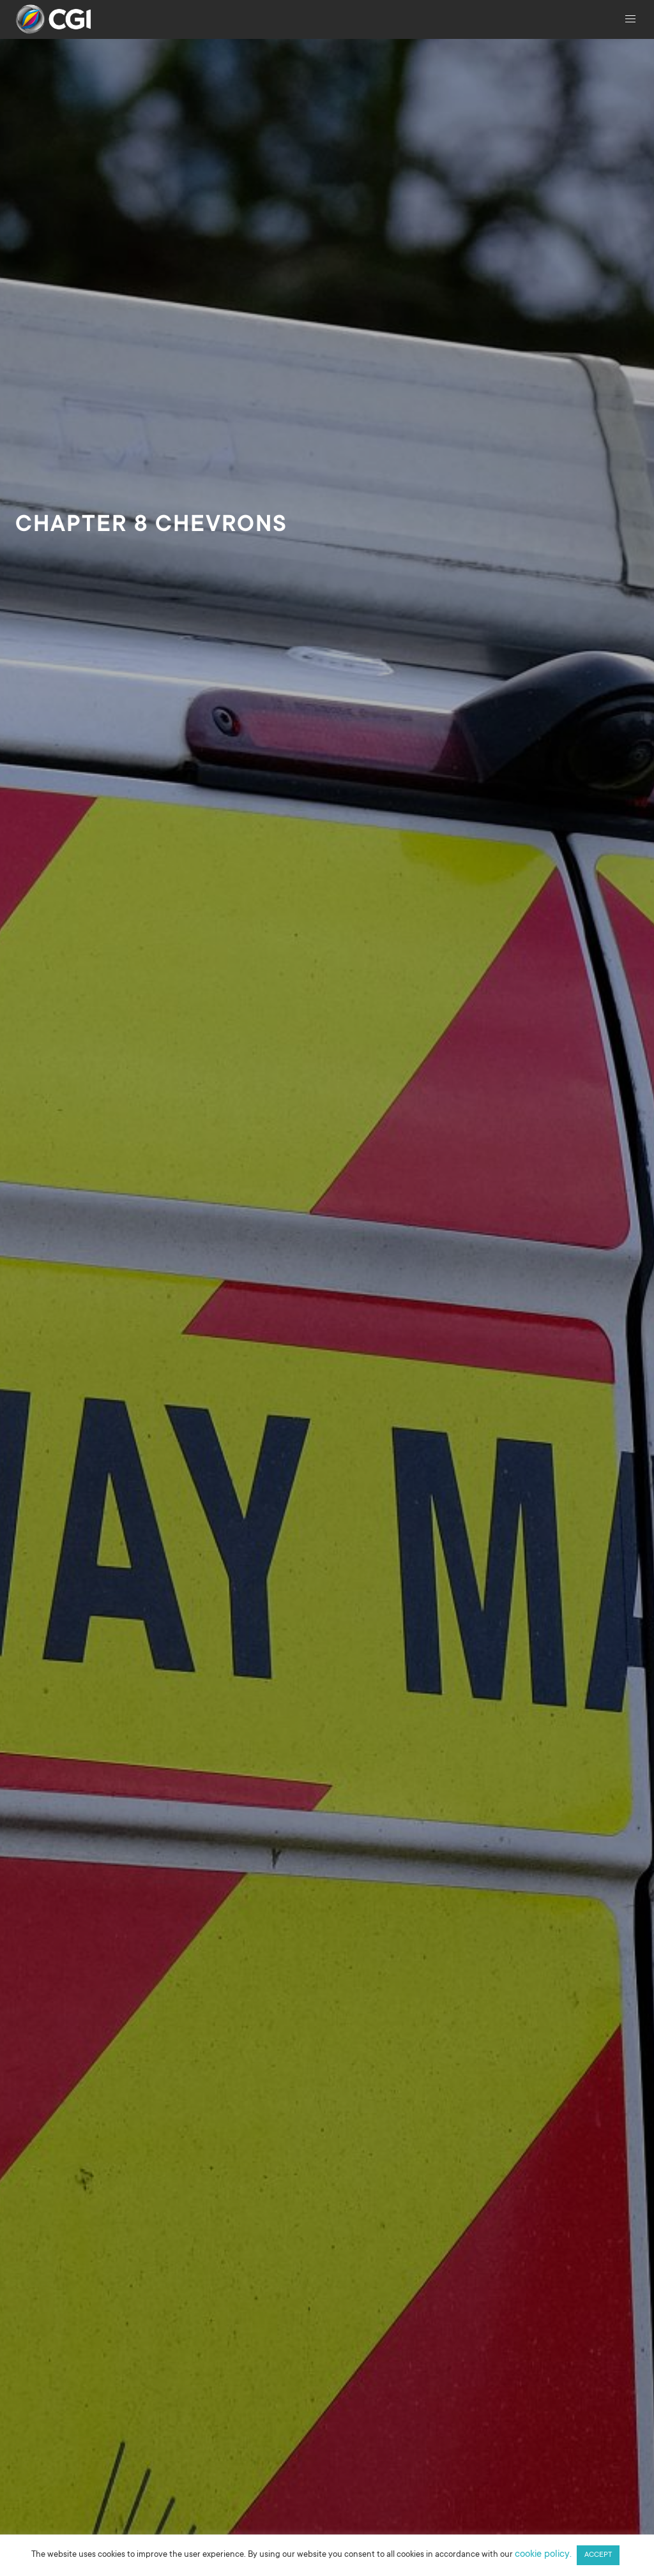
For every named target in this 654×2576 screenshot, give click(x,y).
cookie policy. (543, 2554)
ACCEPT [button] (598, 2555)
